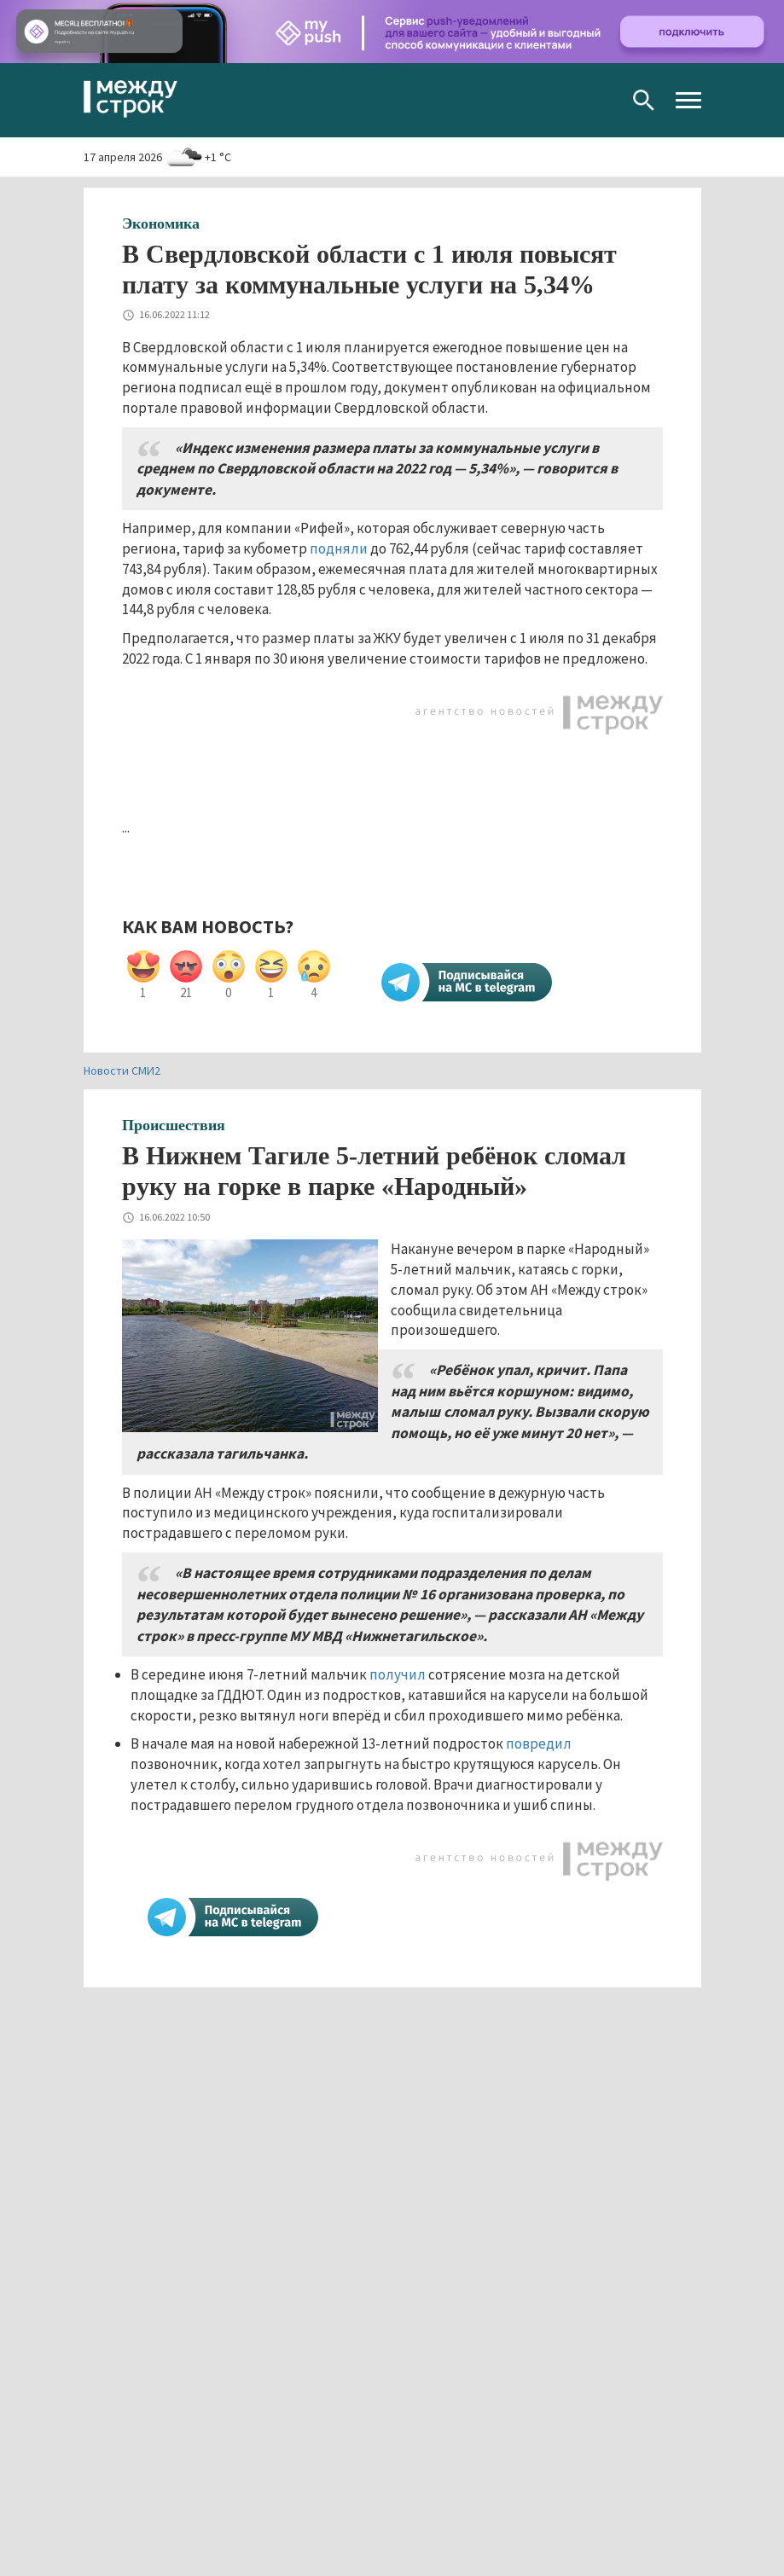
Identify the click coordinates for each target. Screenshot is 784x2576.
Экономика (161, 223)
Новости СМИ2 (122, 1070)
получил (397, 1674)
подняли (339, 548)
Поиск (643, 100)
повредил (539, 1743)
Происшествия (173, 1125)
